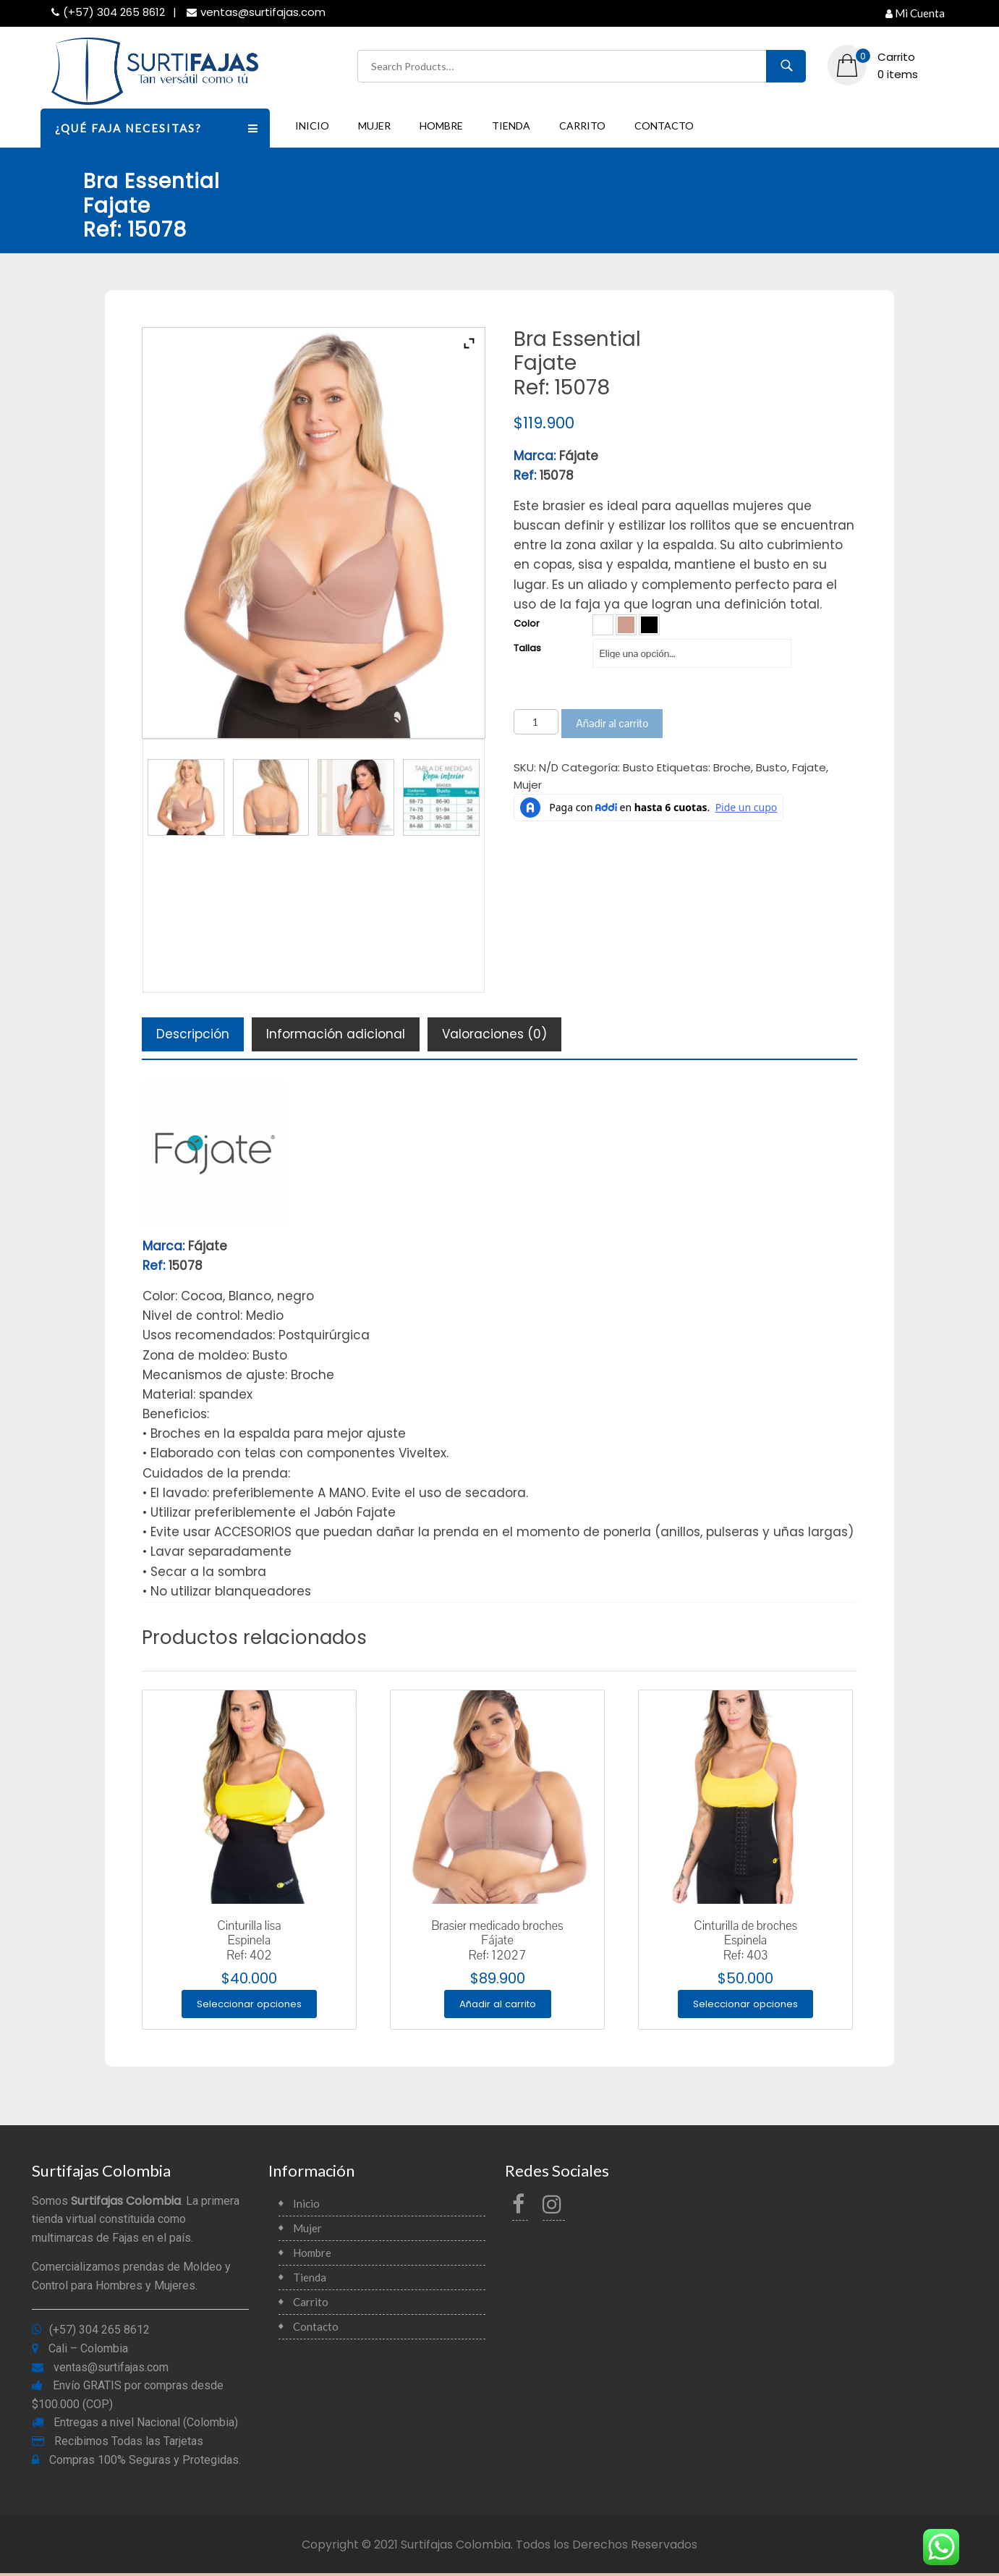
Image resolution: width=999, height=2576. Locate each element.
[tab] (193, 1034)
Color (527, 623)
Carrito (582, 125)
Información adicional (335, 1034)
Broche (732, 767)
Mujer (374, 125)
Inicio (312, 125)
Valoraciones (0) (494, 1034)
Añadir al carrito (612, 723)
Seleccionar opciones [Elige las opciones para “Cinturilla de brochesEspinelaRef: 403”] (745, 2004)
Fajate (809, 767)
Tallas (527, 648)
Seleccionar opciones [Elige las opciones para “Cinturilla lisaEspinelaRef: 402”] (249, 2004)
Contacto (664, 125)
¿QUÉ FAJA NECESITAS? (163, 127)
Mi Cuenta (915, 13)
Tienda (511, 125)
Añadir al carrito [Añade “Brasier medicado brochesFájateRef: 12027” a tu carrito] (497, 2004)
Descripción (192, 1034)
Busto (638, 767)
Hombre (441, 125)
